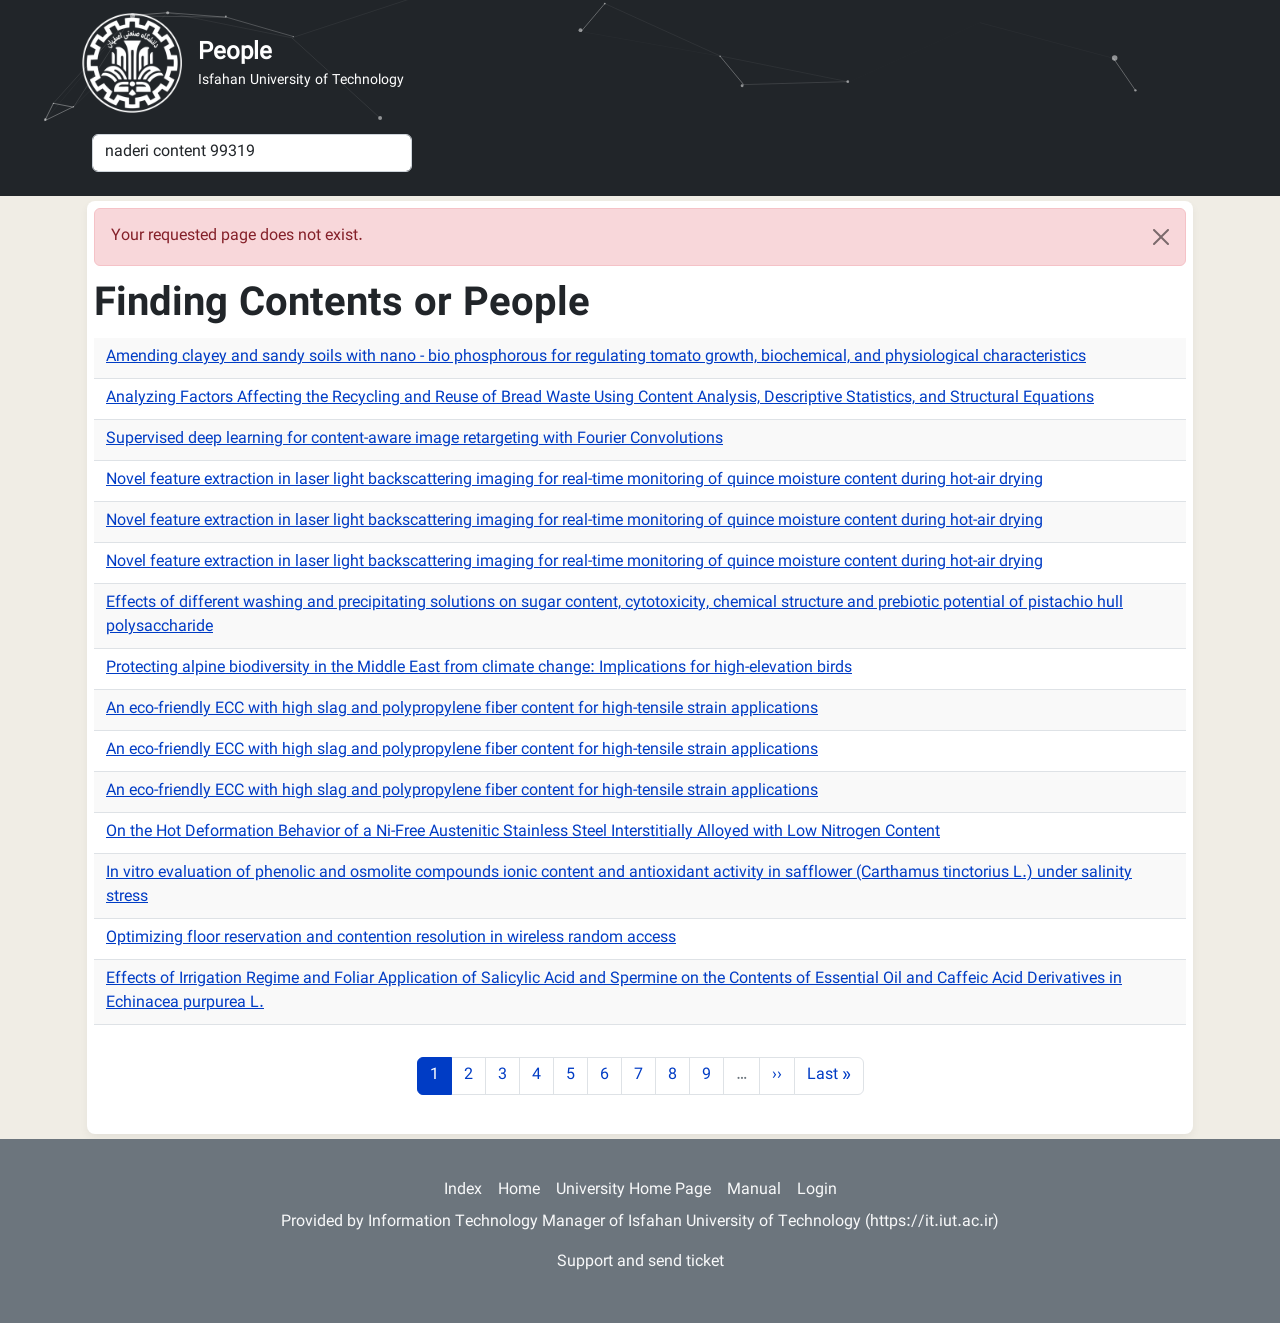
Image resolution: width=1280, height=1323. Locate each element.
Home (519, 1190)
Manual (754, 1190)
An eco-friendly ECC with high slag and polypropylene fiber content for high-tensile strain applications (462, 709)
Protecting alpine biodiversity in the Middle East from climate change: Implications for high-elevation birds (479, 668)
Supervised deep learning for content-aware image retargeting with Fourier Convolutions (414, 439)
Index (463, 1190)
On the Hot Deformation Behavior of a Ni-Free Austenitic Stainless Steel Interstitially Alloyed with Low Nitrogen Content (523, 832)
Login (817, 1190)
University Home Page (633, 1190)
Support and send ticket (640, 1262)
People (235, 53)
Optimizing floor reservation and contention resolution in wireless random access (391, 938)
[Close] (1161, 237)
